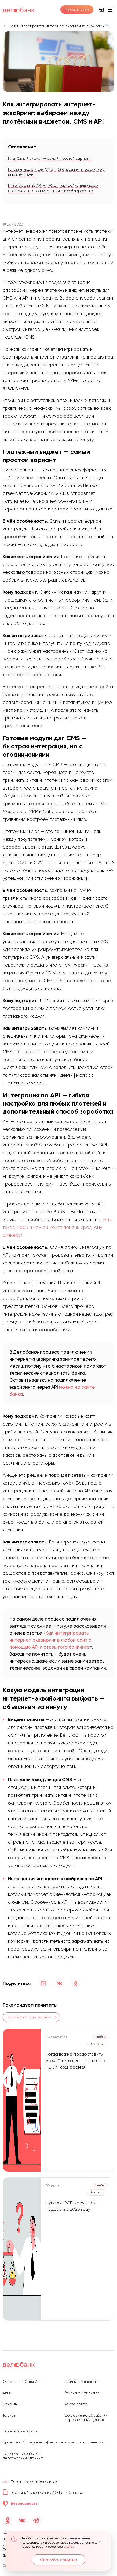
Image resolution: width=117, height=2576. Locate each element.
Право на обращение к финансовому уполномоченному (53, 2442)
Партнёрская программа (34, 2482)
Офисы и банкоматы (82, 2381)
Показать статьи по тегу (29, 2017)
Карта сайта (75, 2404)
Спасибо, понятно (58, 2559)
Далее (69, 2547)
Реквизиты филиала (82, 2393)
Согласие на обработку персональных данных (86, 2417)
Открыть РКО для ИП (21, 2381)
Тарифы (9, 2415)
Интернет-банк (101, 10)
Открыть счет (76, 9)
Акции (8, 2393)
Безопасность (24, 2503)
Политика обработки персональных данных (23, 2455)
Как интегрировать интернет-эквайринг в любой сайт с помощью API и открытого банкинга (50, 1640)
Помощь (10, 2404)
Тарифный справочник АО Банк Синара (47, 2492)
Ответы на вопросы (20, 2431)
